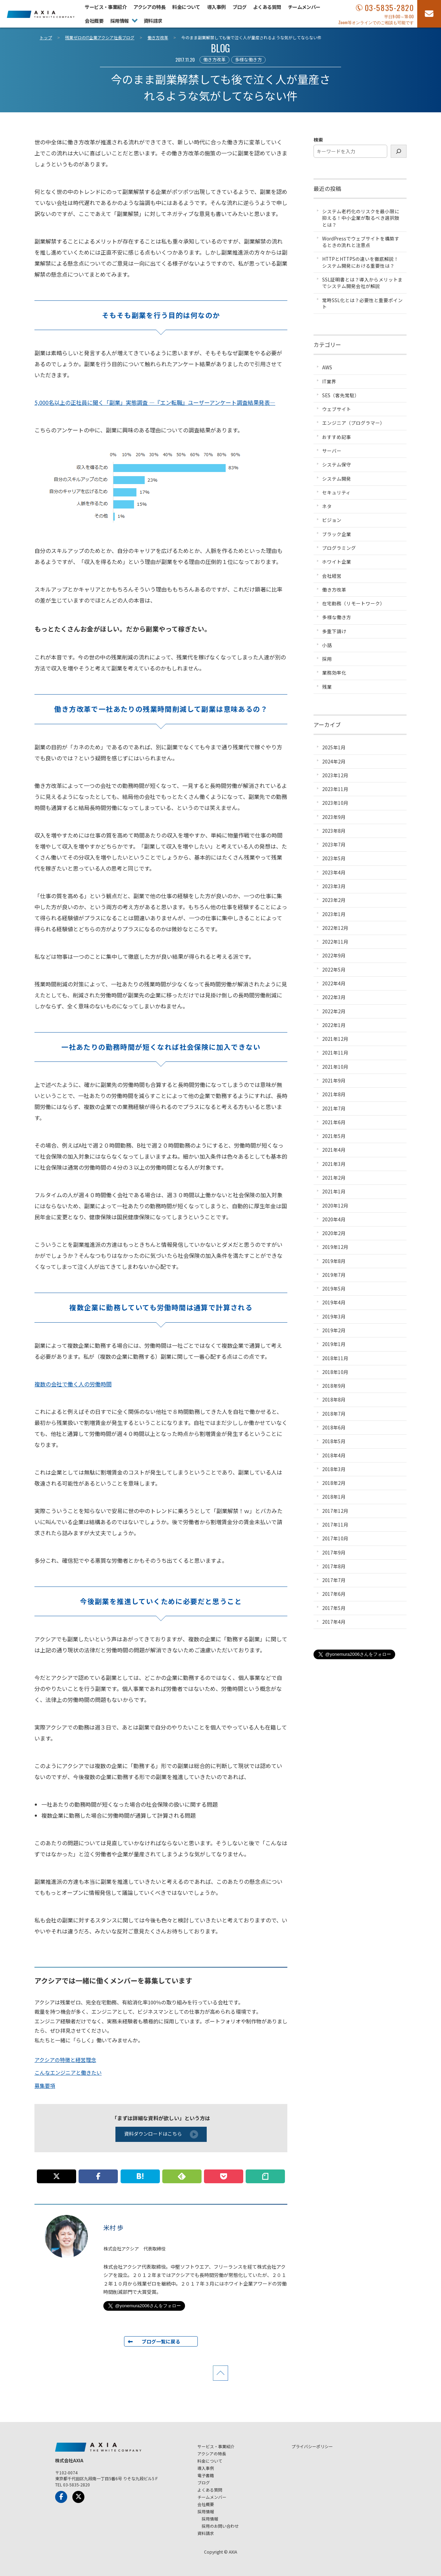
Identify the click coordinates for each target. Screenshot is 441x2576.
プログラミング (339, 547)
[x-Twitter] (78, 2497)
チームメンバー (304, 6)
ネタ (327, 506)
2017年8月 (334, 1566)
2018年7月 (334, 1413)
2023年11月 (335, 789)
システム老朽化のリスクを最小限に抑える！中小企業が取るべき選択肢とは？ (360, 218)
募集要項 (44, 2085)
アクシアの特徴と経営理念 (65, 2059)
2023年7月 (334, 844)
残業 (327, 686)
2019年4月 (334, 1302)
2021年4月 (334, 1149)
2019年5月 (334, 1288)
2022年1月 (334, 1025)
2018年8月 (334, 1399)
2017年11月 (335, 1524)
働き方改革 (214, 59)
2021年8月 (334, 1094)
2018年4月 (334, 1455)
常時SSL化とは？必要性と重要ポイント (362, 303)
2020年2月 (334, 1233)
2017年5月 (334, 1607)
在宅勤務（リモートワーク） (353, 603)
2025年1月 (334, 747)
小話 (327, 645)
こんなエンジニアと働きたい (68, 2072)
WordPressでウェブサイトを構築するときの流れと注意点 (360, 241)
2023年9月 (334, 816)
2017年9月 (334, 1552)
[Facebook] (61, 2497)
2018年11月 (335, 1358)
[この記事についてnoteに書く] (265, 2176)
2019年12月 (335, 1246)
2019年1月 (334, 1344)
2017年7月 (334, 1580)
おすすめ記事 (336, 436)
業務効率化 (334, 672)
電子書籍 (205, 2475)
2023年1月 (334, 914)
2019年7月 (334, 1274)
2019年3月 (334, 1316)
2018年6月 (334, 1427)
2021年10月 (335, 1066)
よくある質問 (267, 6)
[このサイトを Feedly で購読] (182, 2176)
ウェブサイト (336, 409)
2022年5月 (334, 969)
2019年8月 (334, 1261)
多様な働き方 (248, 59)
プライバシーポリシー (312, 2446)
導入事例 (216, 6)
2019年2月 (334, 1330)
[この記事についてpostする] (56, 2176)
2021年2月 (334, 1177)
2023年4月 (334, 872)
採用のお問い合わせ (220, 2526)
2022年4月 (334, 983)
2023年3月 (334, 886)
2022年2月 (334, 1011)
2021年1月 (334, 1191)
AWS (327, 367)
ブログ (239, 6)
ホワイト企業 (336, 561)
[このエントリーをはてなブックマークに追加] (140, 2176)
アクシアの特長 (149, 6)
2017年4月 (334, 1621)
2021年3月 (334, 1163)
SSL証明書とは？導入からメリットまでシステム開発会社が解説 (362, 282)
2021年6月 (334, 1122)
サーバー (331, 450)
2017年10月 (335, 1538)
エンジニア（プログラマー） (353, 422)
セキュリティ (336, 492)
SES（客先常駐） (340, 395)
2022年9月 (334, 955)
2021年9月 (334, 1080)
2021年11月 (335, 1052)
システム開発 (336, 478)
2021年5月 (334, 1135)
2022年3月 (334, 997)
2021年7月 (334, 1108)
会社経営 (331, 575)
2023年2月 (334, 899)
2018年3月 (334, 1469)
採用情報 (119, 20)
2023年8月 (334, 830)
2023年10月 (335, 802)
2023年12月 (335, 775)
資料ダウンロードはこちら (161, 2134)
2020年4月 (334, 1219)
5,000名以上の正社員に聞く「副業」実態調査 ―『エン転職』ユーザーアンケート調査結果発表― (154, 402)
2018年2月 (334, 1482)
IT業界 (329, 381)
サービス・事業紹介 (105, 6)
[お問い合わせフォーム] (429, 14)
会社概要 (94, 20)
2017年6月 (334, 1593)
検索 (318, 139)
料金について (186, 6)
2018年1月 (334, 1496)
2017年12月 (335, 1510)
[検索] (399, 151)
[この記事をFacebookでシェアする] (98, 2176)
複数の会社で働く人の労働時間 (73, 1384)
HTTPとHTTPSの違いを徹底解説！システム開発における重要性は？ (360, 262)
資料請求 (153, 20)
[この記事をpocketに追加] (223, 2176)
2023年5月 (334, 858)
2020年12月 (335, 1205)
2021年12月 (335, 1038)
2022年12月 (335, 927)
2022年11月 (335, 941)
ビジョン (331, 519)
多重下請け (334, 631)
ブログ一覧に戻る (161, 2341)
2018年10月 (335, 1371)
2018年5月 (334, 1441)
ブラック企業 (336, 534)
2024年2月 (334, 761)
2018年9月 (334, 1385)
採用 (327, 658)
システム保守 (336, 464)
